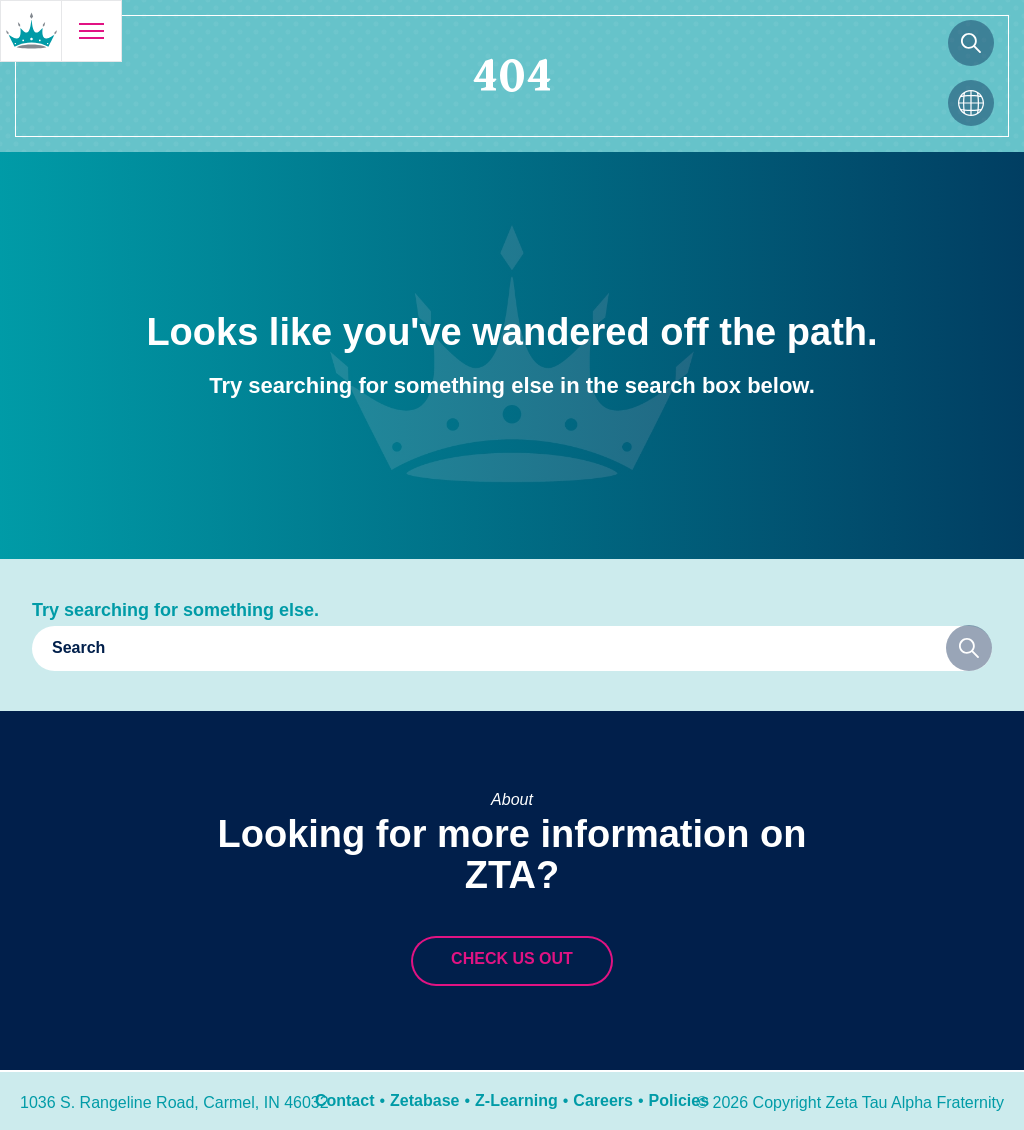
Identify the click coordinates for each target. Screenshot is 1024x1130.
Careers (603, 1100)
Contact (345, 1100)
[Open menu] (91, 31)
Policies (679, 1100)
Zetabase (424, 1100)
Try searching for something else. (175, 610)
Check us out (512, 958)
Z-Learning (516, 1100)
